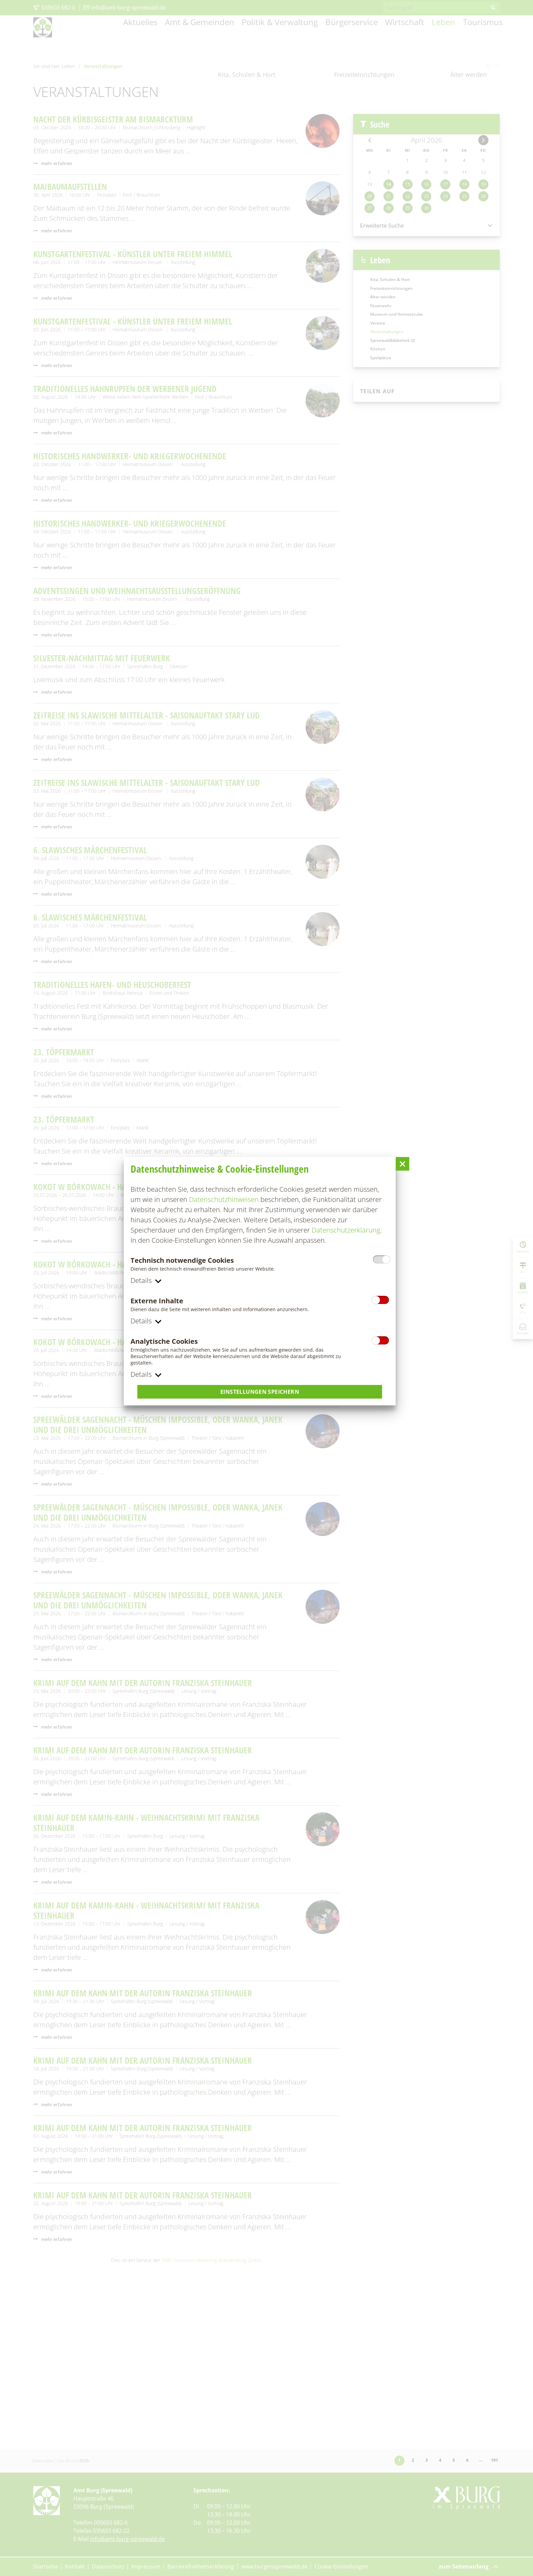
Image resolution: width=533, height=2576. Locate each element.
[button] (402, 1163)
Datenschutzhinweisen (224, 1198)
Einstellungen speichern (260, 1392)
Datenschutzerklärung (346, 1229)
